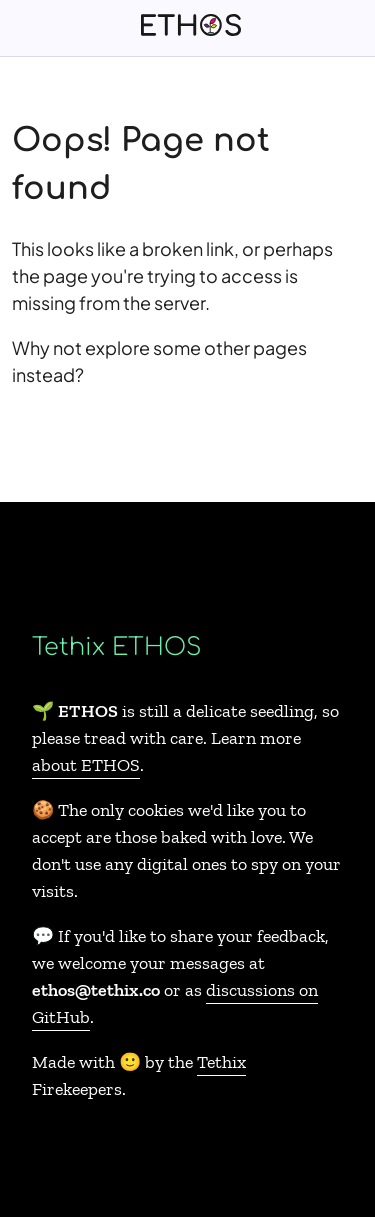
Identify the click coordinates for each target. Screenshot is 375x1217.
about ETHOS (86, 765)
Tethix (221, 1062)
